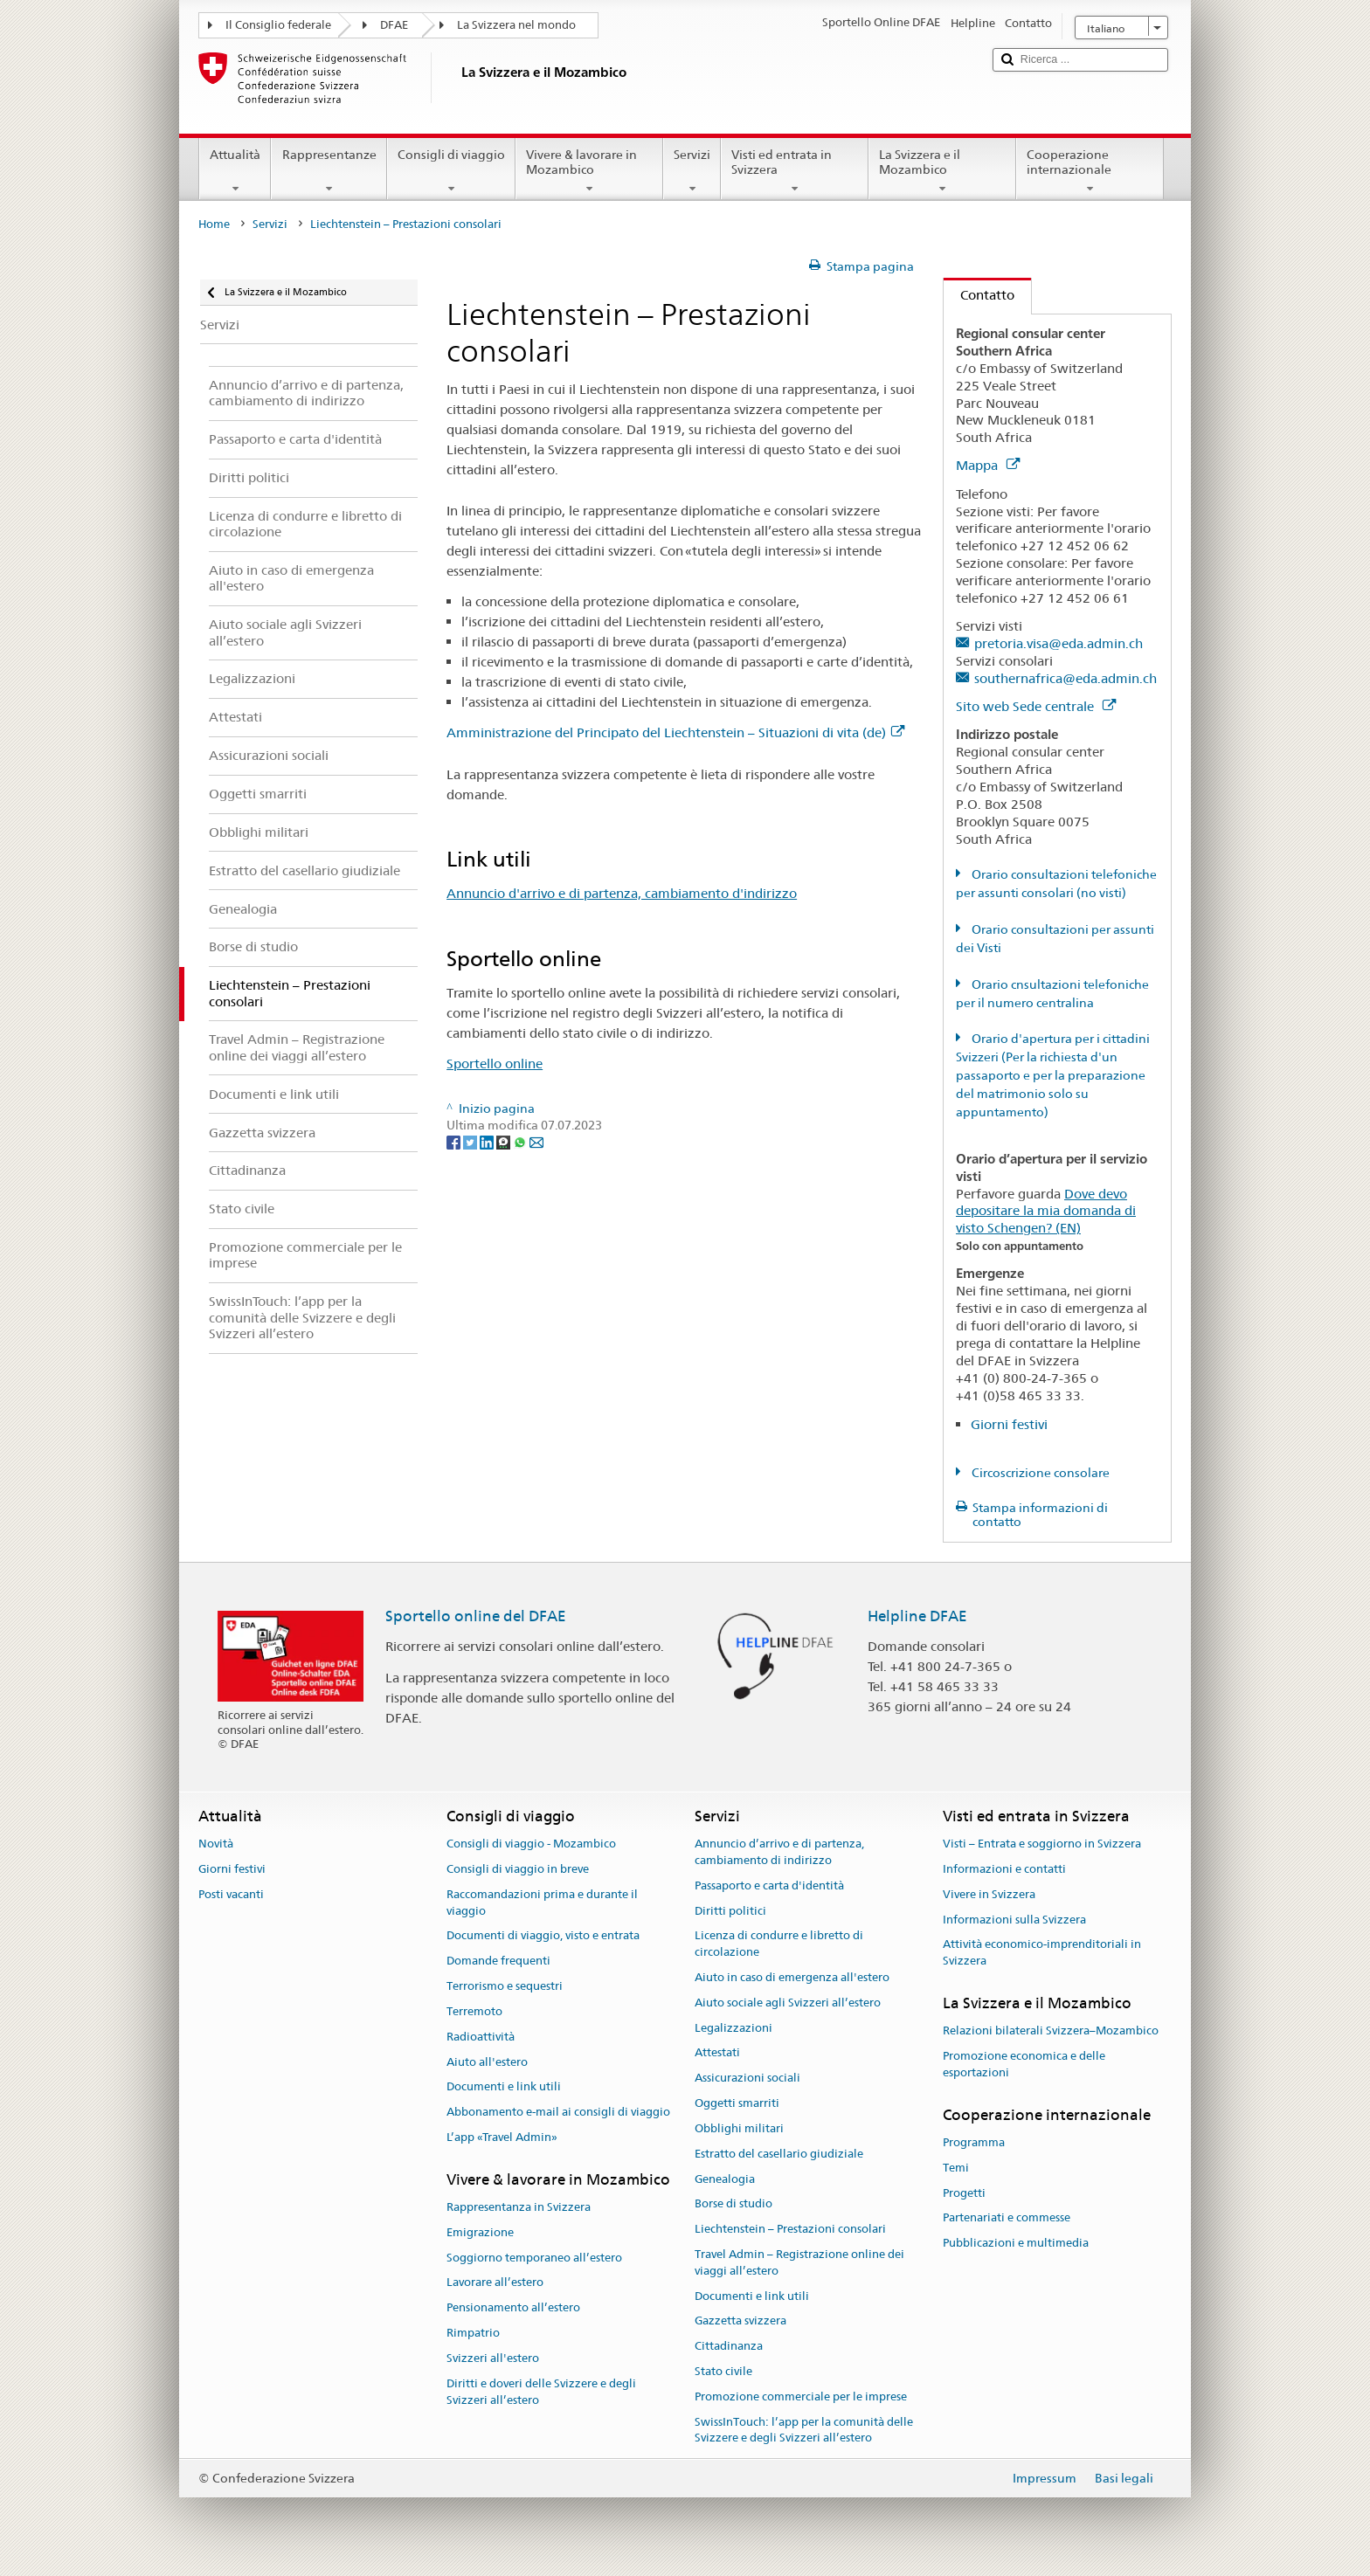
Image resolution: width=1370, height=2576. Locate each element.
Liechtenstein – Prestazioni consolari (790, 2228)
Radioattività (480, 2036)
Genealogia (725, 2179)
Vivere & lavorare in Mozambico (589, 171)
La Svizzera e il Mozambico (942, 171)
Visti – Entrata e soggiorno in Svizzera (1042, 1843)
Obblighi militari (739, 2128)
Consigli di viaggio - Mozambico (531, 1843)
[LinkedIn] (488, 1142)
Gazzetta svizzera (740, 2321)
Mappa (988, 465)
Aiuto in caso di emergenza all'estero (792, 1977)
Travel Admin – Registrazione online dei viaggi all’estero (799, 2262)
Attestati (717, 2053)
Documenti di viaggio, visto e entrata (543, 1936)
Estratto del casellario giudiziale (779, 2153)
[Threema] (504, 1142)
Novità (215, 1843)
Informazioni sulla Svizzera (1014, 1919)
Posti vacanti (231, 1894)
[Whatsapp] (521, 1142)
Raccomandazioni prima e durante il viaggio (542, 1902)
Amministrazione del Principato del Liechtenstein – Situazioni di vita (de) (675, 732)
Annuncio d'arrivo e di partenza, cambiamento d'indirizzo (621, 893)
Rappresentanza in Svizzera (518, 2206)
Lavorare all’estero (494, 2282)
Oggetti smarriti (737, 2103)
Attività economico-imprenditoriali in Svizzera (1042, 1953)
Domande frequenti (498, 1961)
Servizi (692, 171)
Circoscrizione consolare (1039, 1473)
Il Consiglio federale (278, 24)
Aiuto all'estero (487, 2061)
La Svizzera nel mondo (516, 24)
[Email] (536, 1142)
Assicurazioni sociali (747, 2078)
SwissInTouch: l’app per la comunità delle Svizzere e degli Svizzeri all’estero (804, 2430)
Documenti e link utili (503, 2087)
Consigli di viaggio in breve (517, 1868)
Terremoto (474, 2011)
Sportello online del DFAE (475, 1616)
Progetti (964, 2193)
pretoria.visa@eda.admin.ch (1058, 643)
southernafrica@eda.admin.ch (1065, 678)
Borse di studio (733, 2204)
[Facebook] (454, 1142)
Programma (974, 2142)
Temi (956, 2167)
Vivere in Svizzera (989, 1894)
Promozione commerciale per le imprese (801, 2396)
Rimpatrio (473, 2332)
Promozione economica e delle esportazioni (1024, 2064)
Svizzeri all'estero (492, 2358)
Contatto (979, 295)
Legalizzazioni (733, 2027)
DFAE (394, 24)
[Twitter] (471, 1142)
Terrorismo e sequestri (504, 1985)
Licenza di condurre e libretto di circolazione (779, 1944)
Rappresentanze (328, 171)
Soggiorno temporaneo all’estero (534, 2257)
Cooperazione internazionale (1090, 171)
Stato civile (723, 2371)
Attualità (235, 171)
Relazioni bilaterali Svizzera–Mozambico (1051, 2031)
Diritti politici (730, 1910)
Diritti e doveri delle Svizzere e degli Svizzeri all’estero (541, 2392)
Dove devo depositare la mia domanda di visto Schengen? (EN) (1046, 1211)
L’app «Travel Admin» (501, 2137)
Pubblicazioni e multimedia (1016, 2243)
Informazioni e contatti (1004, 1868)
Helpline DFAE (917, 1616)
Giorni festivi (1009, 1424)
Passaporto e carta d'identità (769, 1885)
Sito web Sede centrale (1036, 706)
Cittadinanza (729, 2345)
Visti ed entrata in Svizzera (795, 171)
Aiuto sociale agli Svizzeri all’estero (788, 2002)
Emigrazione (480, 2232)
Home (214, 224)
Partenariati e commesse (1006, 2218)
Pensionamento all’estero (513, 2308)
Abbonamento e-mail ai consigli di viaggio (558, 2111)
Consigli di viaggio (451, 171)
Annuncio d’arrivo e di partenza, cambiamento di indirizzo (779, 1852)
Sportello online (494, 1063)
